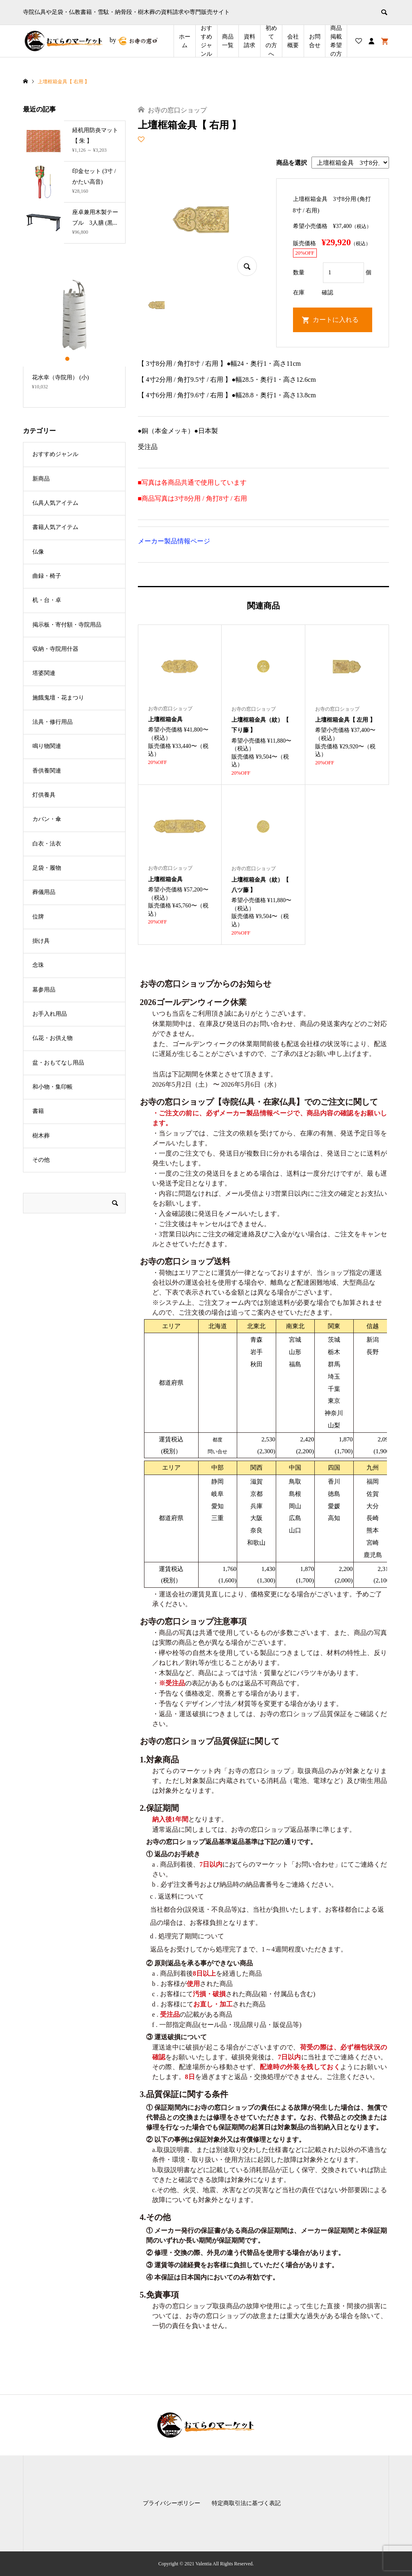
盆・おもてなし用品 (58, 1063)
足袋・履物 (46, 868)
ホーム (184, 41)
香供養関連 (46, 771)
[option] (74, 330)
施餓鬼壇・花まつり (58, 698)
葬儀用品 (43, 892)
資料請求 (249, 41)
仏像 (38, 552)
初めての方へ (271, 41)
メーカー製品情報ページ (174, 541)
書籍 (38, 1111)
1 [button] (67, 359)
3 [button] (81, 359)
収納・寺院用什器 (55, 649)
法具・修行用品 (52, 722)
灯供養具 (43, 795)
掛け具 (41, 941)
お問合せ (314, 41)
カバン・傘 (46, 819)
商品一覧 (227, 41)
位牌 (38, 917)
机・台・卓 (46, 600)
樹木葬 (41, 1136)
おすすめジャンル (206, 41)
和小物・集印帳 (52, 1087)
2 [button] (74, 359)
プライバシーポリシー (171, 2503)
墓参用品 (43, 990)
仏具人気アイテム (55, 503)
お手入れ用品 (49, 1014)
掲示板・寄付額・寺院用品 (66, 625)
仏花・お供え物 (52, 1038)
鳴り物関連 (46, 746)
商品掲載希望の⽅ (336, 41)
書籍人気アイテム (55, 527)
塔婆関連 (43, 673)
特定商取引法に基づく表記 (246, 2503)
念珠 (38, 965)
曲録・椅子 (46, 576)
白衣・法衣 (46, 844)
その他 (41, 1160)
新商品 (41, 479)
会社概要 (293, 41)
